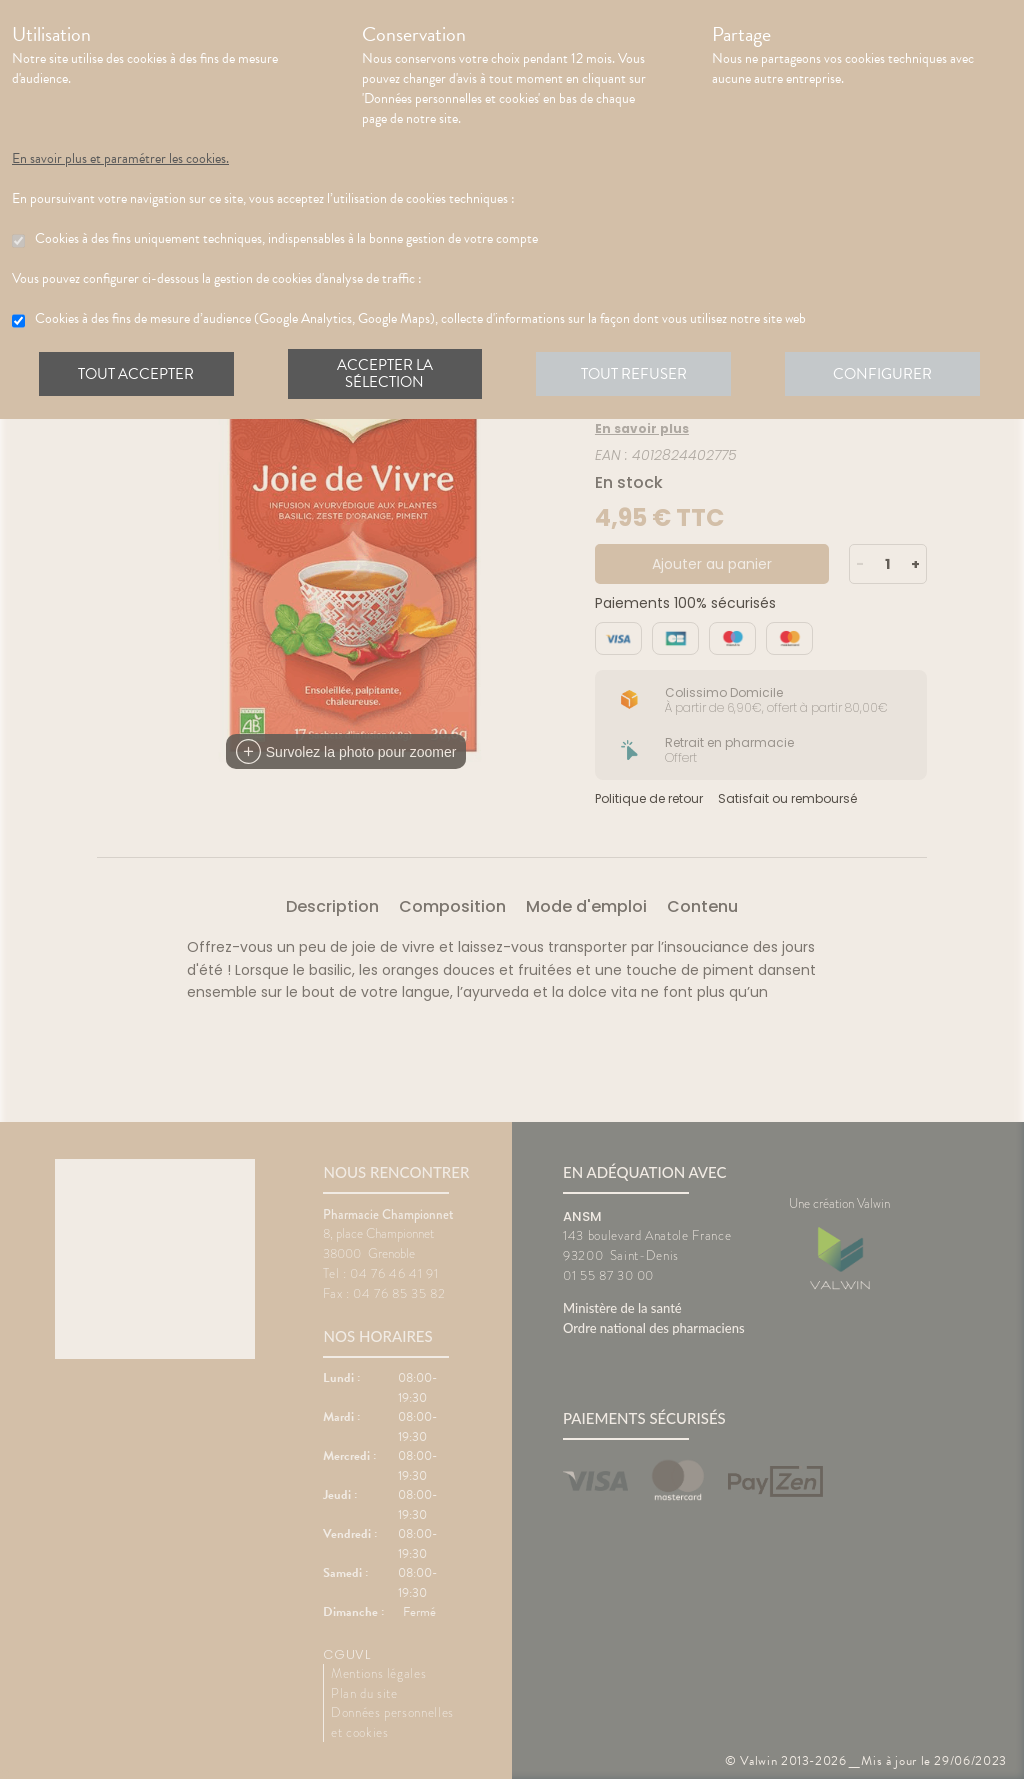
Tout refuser (637, 374)
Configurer (887, 374)
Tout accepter (137, 374)
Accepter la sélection (387, 374)
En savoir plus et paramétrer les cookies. (120, 159)
